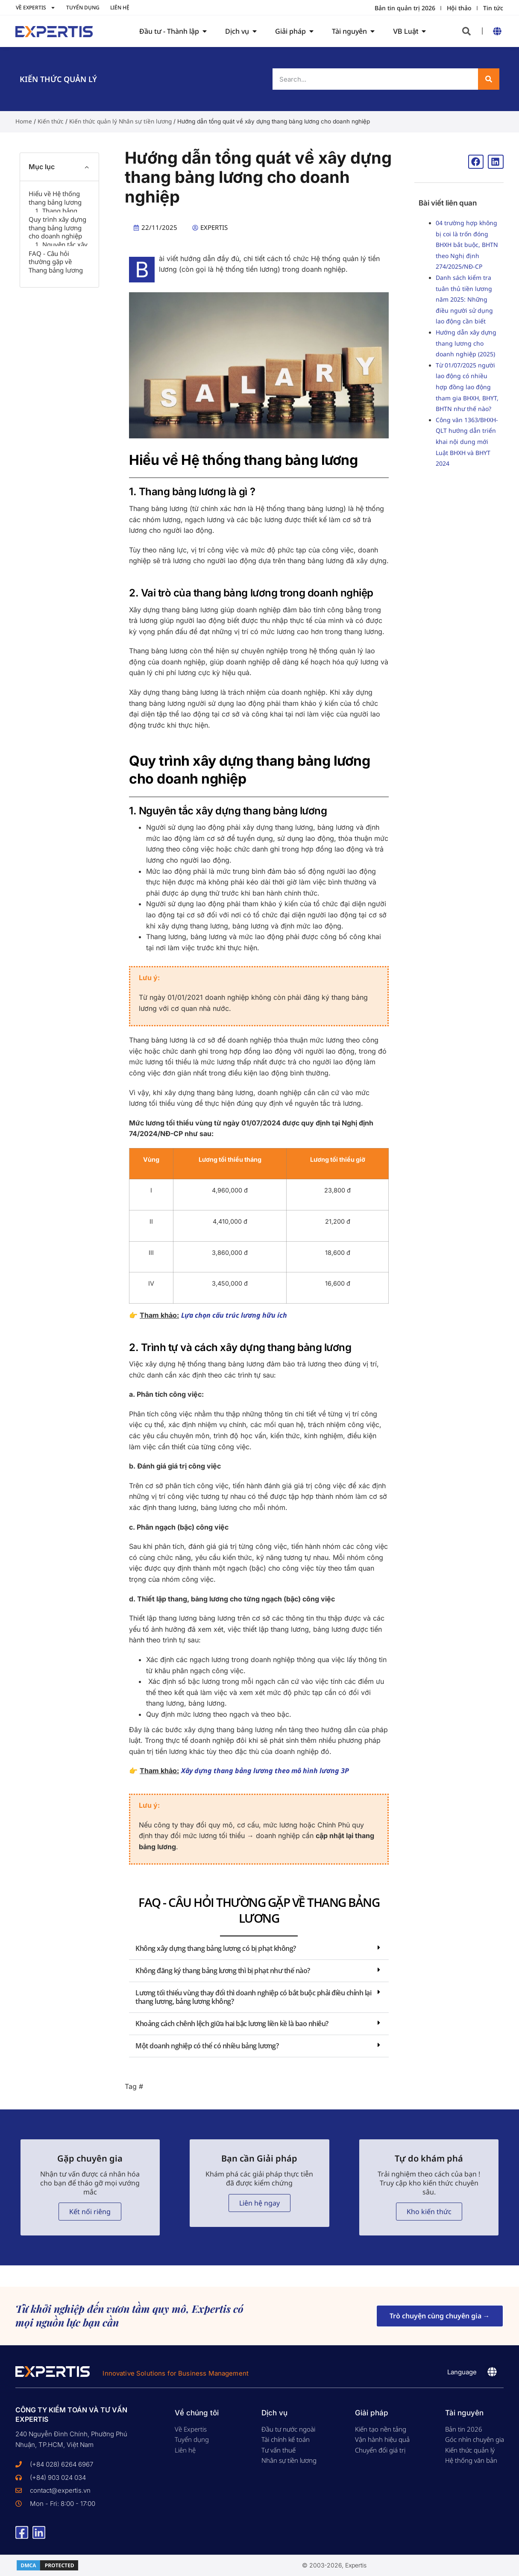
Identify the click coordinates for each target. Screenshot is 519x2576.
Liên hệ (119, 7)
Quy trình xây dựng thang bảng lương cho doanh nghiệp (57, 274)
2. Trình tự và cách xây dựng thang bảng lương (62, 330)
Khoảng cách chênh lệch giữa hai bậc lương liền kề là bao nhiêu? (231, 2023)
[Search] (488, 79)
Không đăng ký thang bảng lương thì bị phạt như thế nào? (222, 1970)
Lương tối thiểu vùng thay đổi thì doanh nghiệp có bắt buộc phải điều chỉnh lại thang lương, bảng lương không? (253, 1997)
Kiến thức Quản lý (58, 79)
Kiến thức (51, 121)
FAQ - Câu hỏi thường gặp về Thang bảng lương (56, 354)
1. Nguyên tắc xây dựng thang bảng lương (61, 302)
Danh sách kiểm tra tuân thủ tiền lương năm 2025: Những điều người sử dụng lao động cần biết (464, 299)
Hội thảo (459, 8)
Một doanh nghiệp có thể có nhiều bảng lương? (207, 2045)
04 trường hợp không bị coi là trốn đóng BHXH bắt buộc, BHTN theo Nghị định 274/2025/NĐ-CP (467, 244)
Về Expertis (36, 7)
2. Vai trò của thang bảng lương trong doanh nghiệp (61, 245)
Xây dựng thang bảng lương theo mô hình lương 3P (266, 1770)
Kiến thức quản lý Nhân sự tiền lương (120, 121)
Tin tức (493, 8)
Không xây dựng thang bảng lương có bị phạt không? (215, 1948)
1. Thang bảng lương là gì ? (56, 217)
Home (23, 121)
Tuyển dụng (83, 7)
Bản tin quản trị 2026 (405, 8)
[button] (466, 31)
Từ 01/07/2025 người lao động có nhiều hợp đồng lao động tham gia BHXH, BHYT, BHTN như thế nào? (467, 387)
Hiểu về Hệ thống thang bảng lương (55, 198)
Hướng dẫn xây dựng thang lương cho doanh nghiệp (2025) (466, 343)
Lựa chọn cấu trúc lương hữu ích (234, 1315)
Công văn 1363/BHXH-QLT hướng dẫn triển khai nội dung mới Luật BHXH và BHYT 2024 (467, 441)
